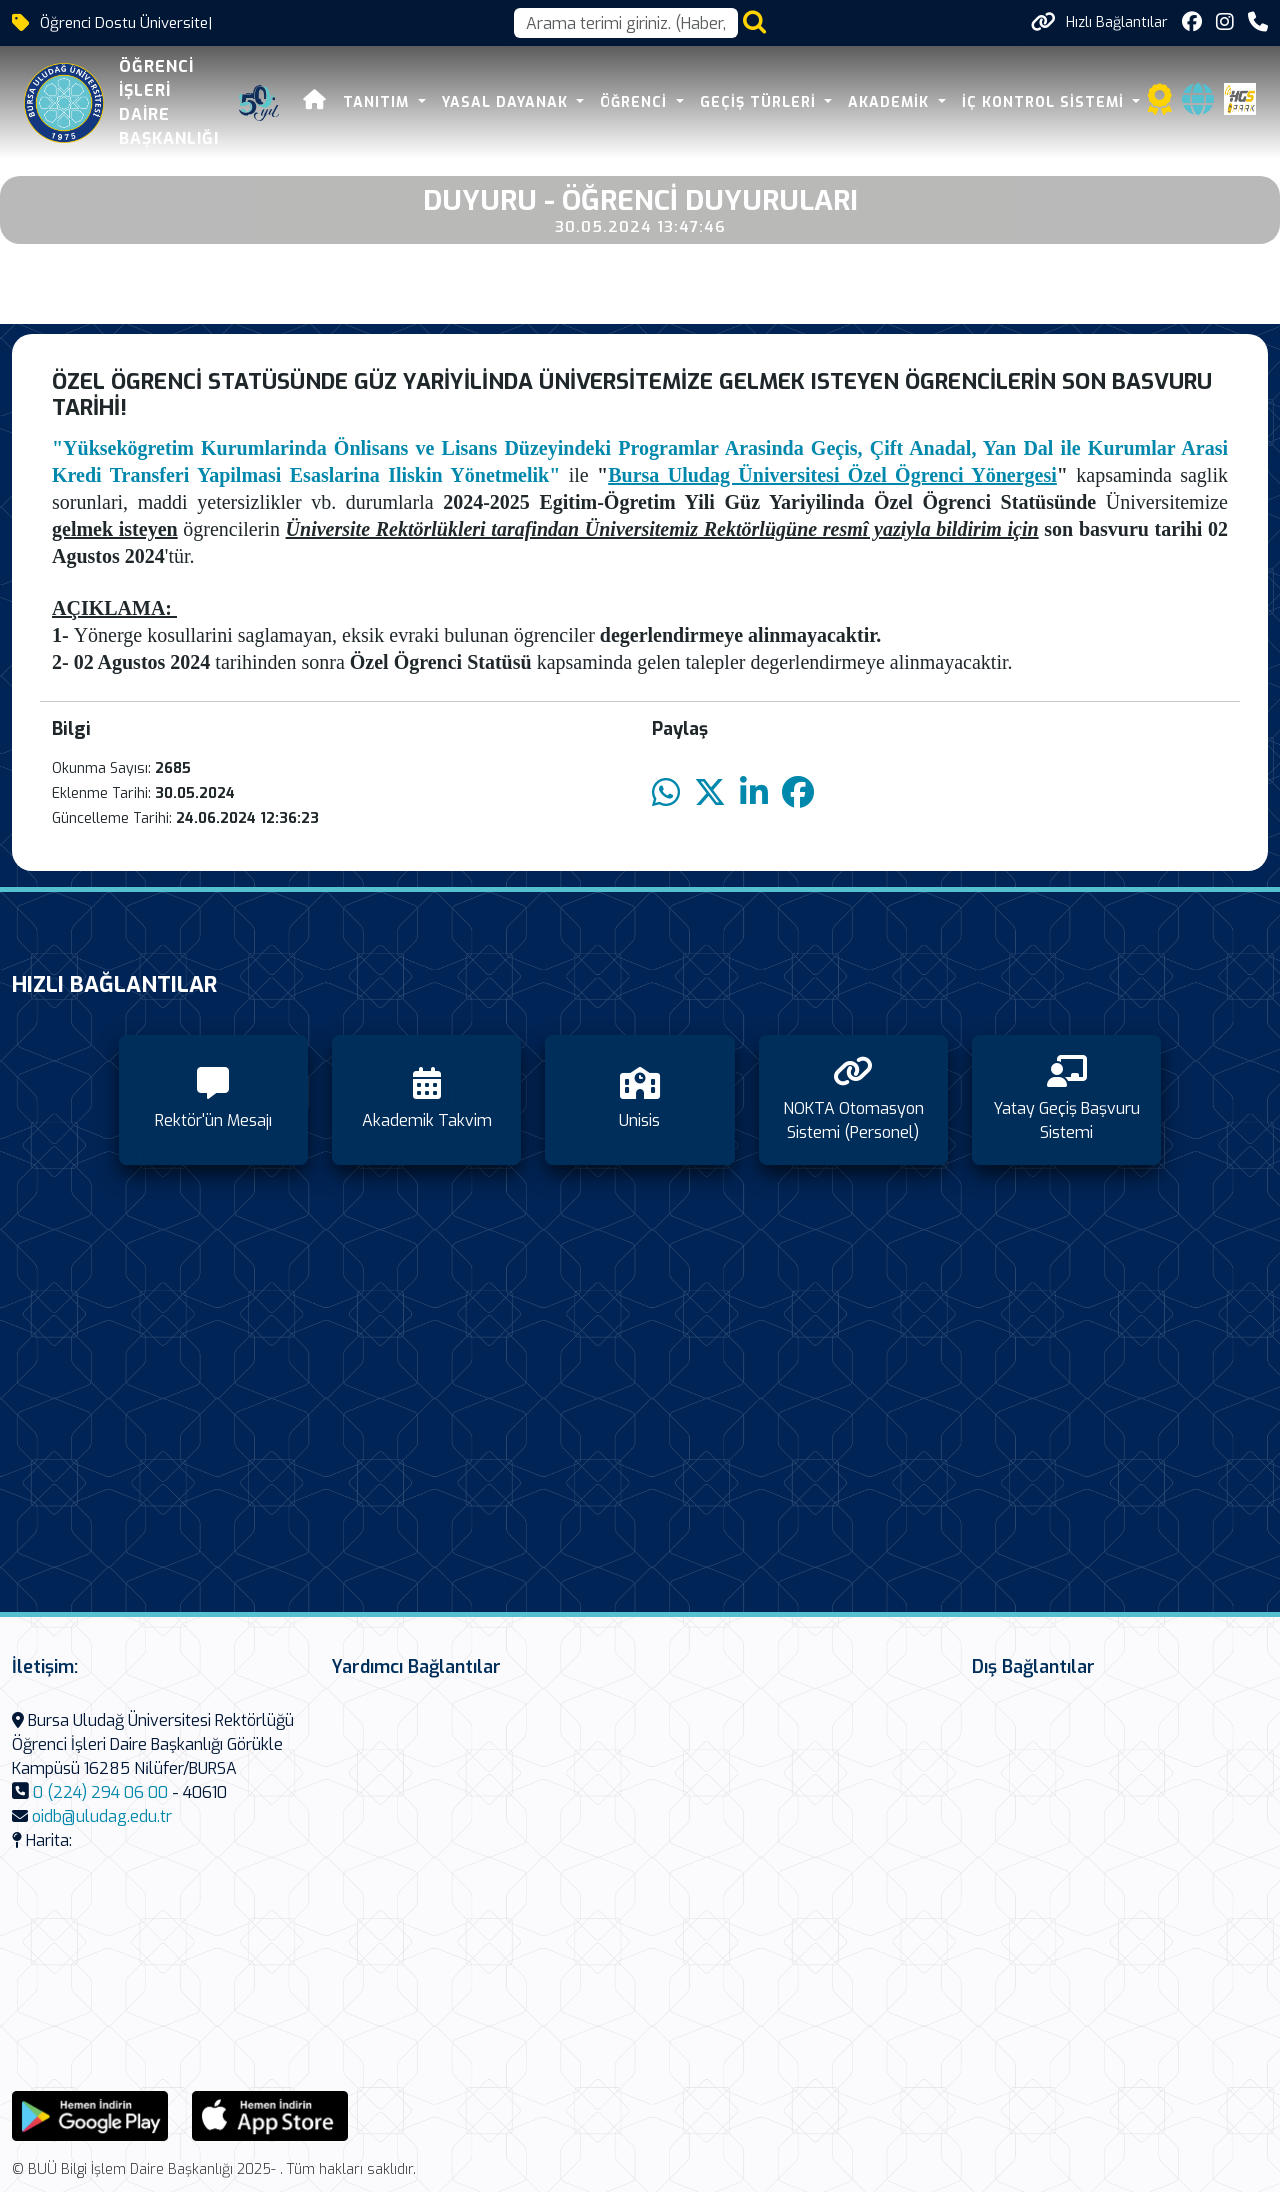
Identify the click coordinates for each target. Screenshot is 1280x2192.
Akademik (891, 102)
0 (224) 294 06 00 (100, 1792)
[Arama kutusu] (626, 23)
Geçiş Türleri (760, 102)
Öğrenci (636, 102)
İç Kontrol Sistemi (1045, 102)
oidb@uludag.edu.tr (102, 1816)
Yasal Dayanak (507, 102)
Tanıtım (378, 102)
